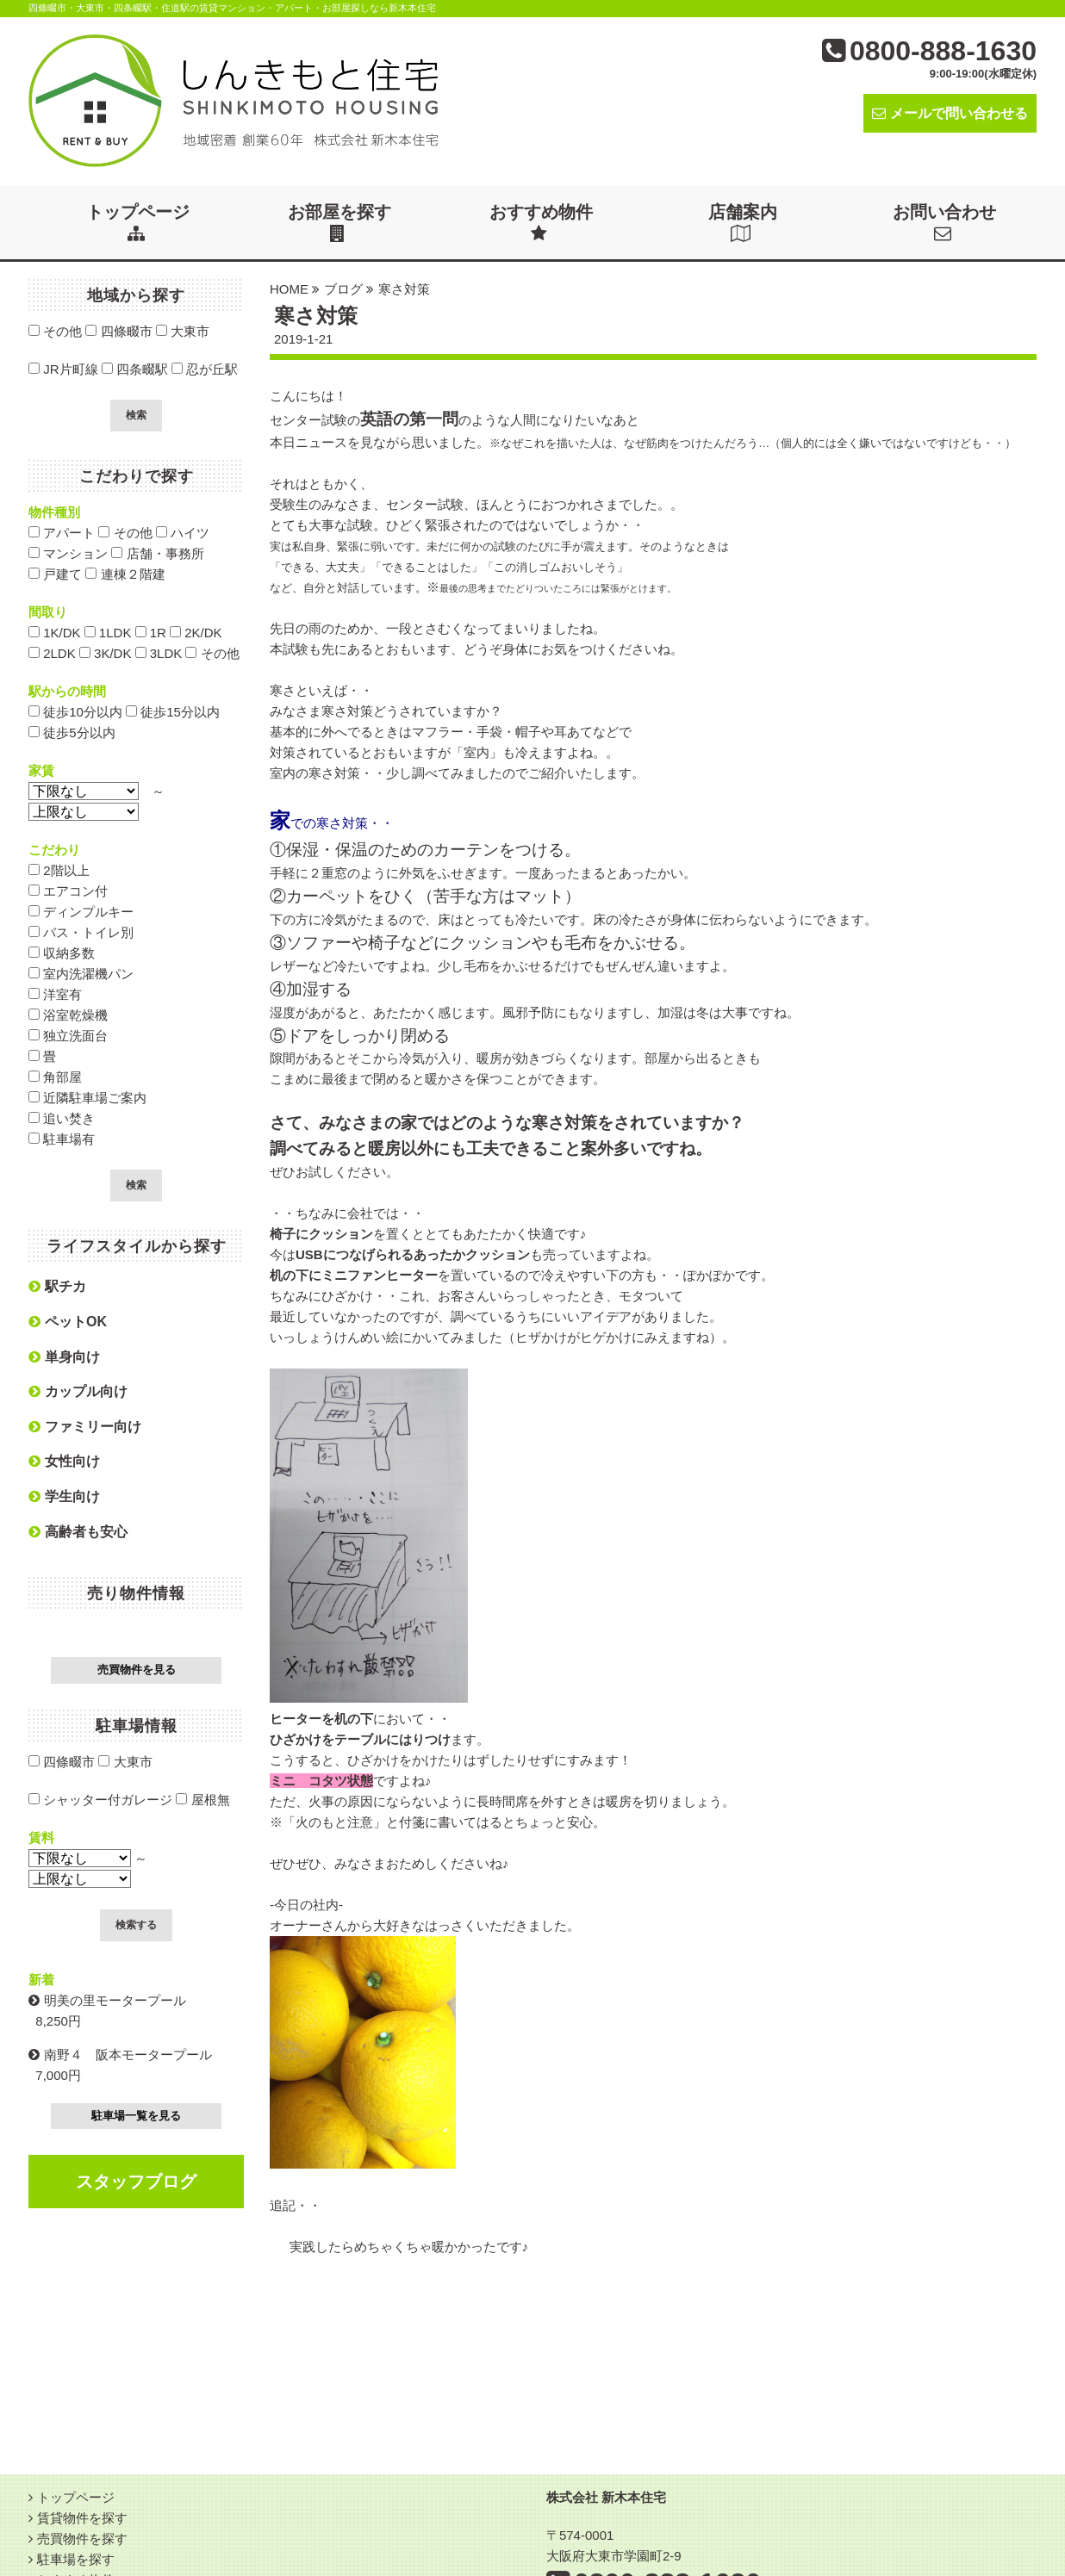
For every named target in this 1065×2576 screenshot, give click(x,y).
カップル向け (78, 1391)
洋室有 (55, 994)
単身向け (64, 1357)
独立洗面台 (68, 1035)
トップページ (138, 222)
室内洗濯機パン (81, 973)
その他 (55, 331)
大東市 (182, 331)
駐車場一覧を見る (136, 2115)
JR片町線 (63, 369)
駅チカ (57, 1286)
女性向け (64, 1461)
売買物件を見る (136, 1669)
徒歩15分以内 (173, 712)
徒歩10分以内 (75, 712)
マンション (68, 553)
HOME (289, 289)
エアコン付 (68, 891)
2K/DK (196, 632)
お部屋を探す (339, 222)
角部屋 (55, 1077)
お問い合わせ (944, 222)
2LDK (52, 653)
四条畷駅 (135, 369)
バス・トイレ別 (81, 932)
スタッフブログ (136, 2181)
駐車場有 (61, 1139)
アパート (61, 532)
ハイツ (182, 532)
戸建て (55, 574)
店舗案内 (742, 222)
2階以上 (59, 870)
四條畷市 (118, 331)
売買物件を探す (82, 2538)
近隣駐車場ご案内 (87, 1097)
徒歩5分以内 (71, 732)
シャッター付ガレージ (100, 1799)
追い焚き (61, 1118)
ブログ (343, 289)
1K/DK (54, 632)
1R (150, 632)
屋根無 (202, 1799)
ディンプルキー (81, 911)
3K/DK (105, 653)
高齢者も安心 (78, 1531)
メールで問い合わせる (950, 113)
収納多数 (61, 953)
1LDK (108, 632)
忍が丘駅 (204, 369)
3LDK (159, 653)
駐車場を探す (76, 2559)
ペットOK (67, 1321)
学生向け (64, 1496)
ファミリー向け (84, 1426)
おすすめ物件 (541, 222)
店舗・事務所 (157, 553)
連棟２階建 (125, 574)
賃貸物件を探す (82, 2518)
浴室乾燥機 (68, 1015)
